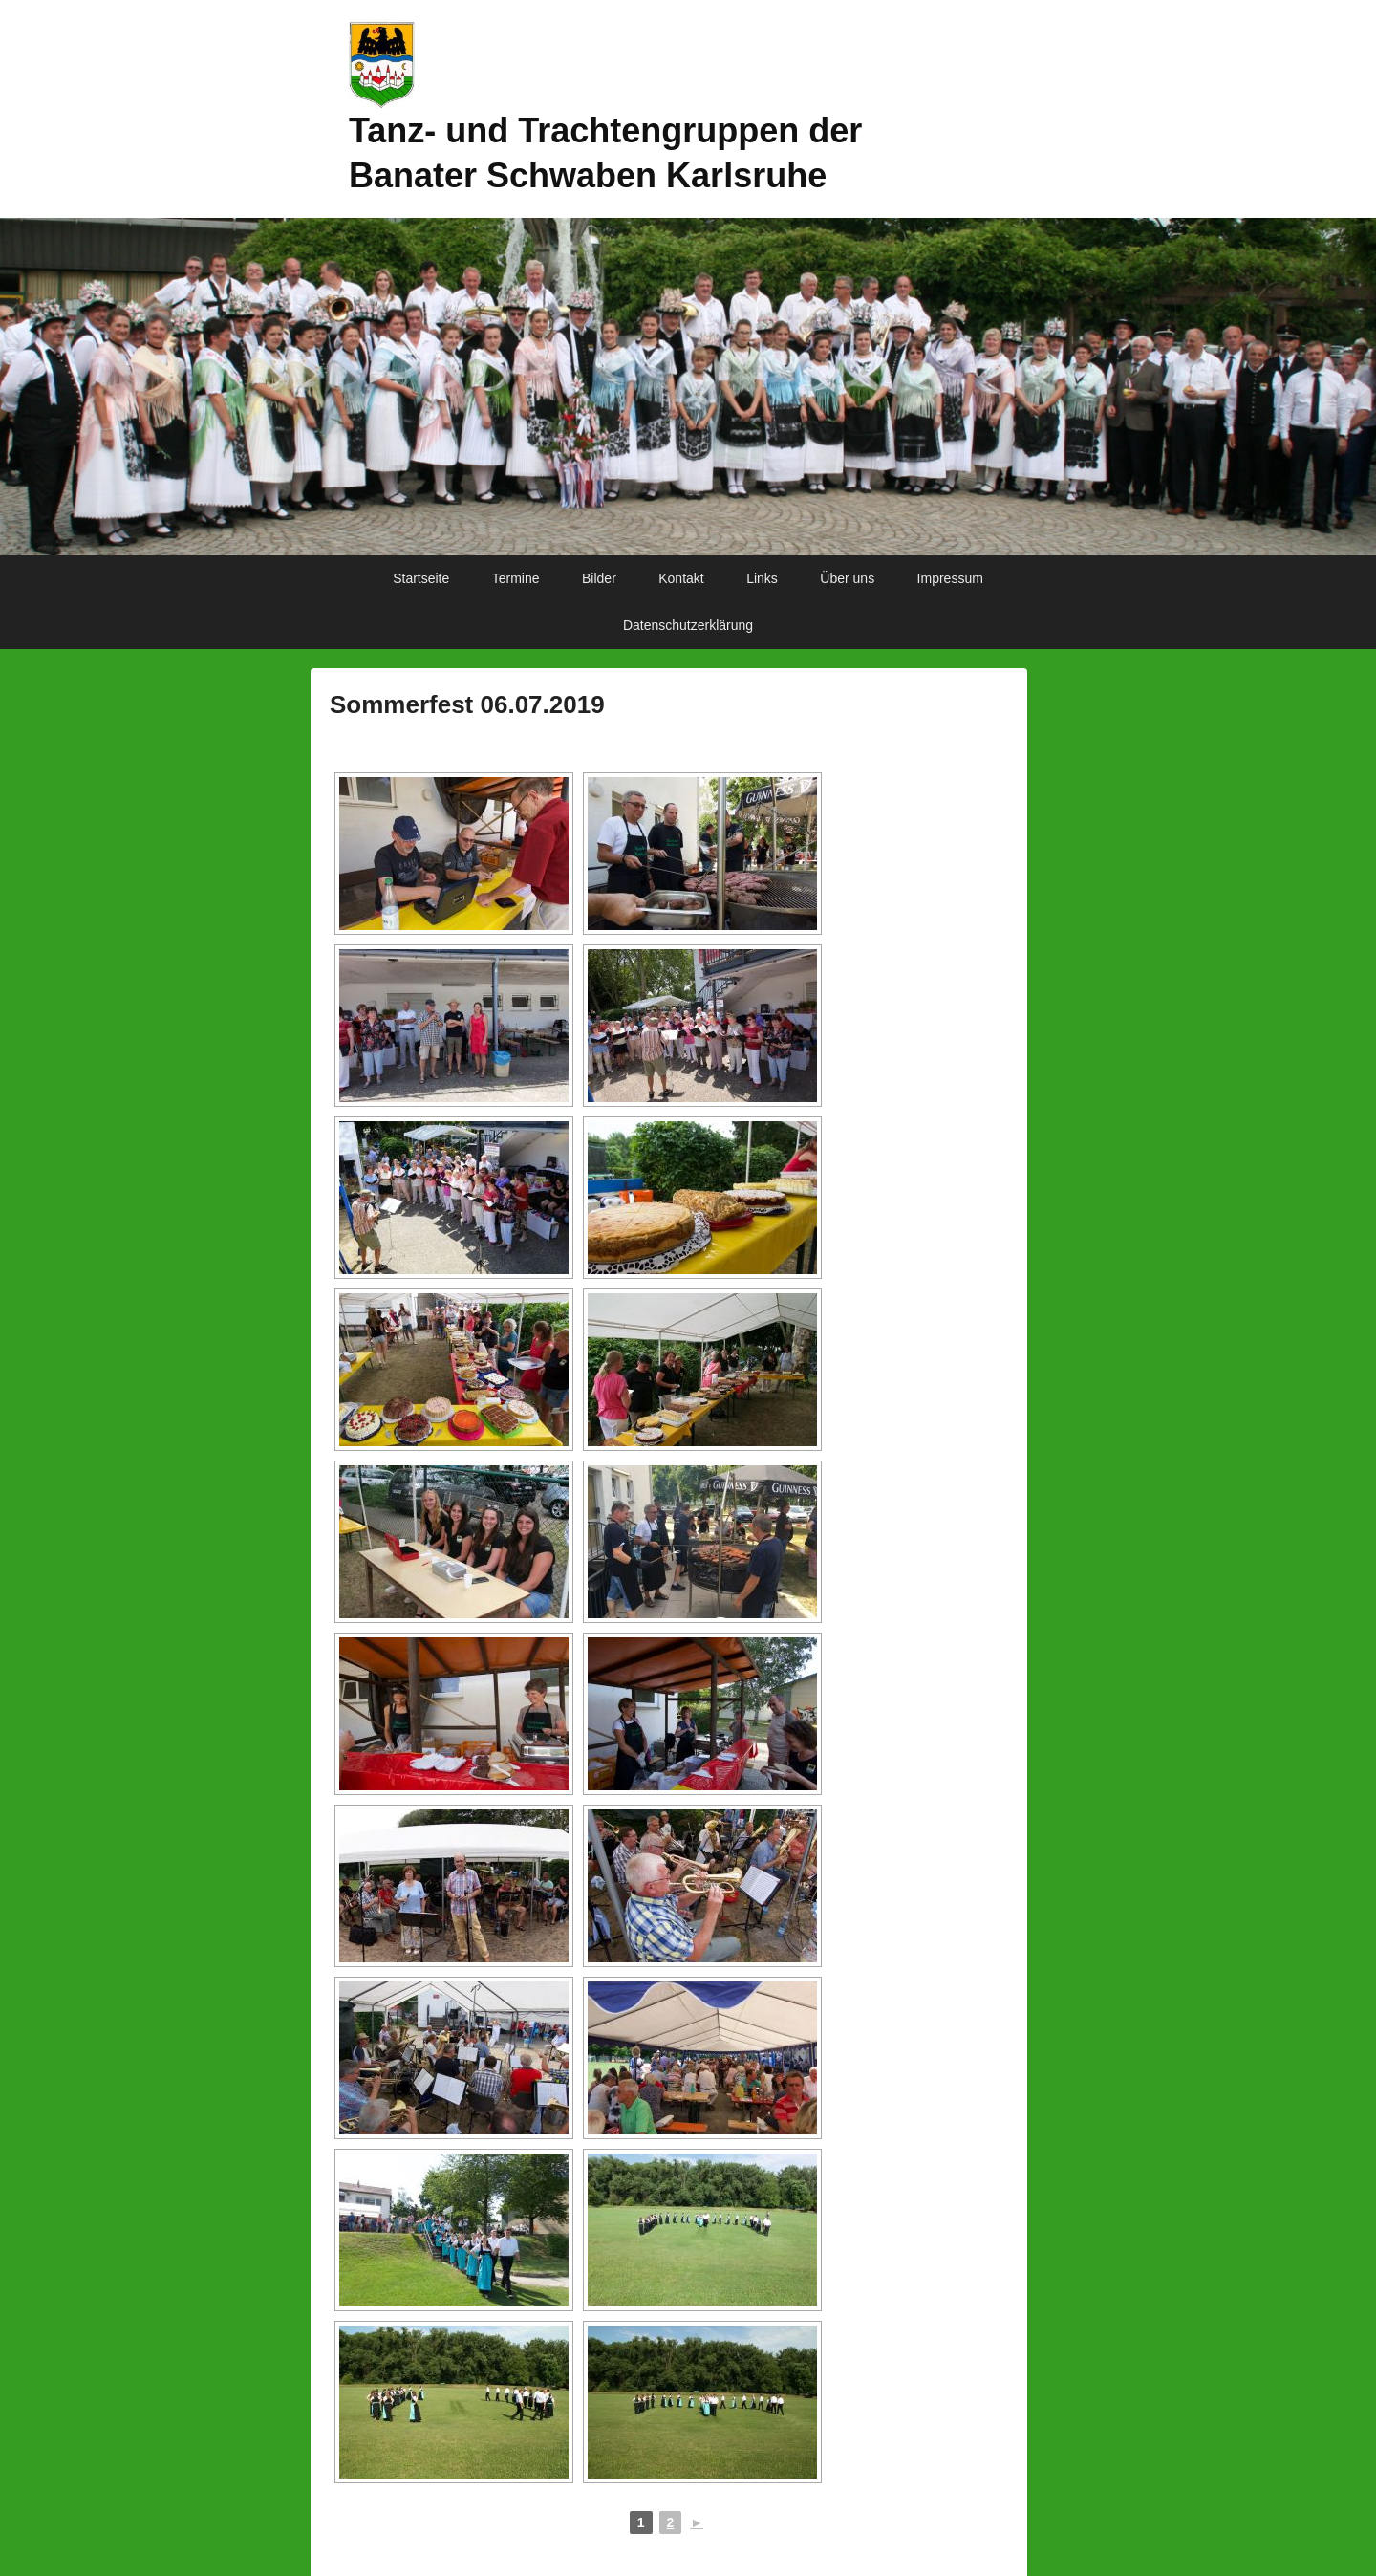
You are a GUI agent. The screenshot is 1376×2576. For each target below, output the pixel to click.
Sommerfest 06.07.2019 (467, 704)
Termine (516, 578)
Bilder (599, 578)
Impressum (950, 578)
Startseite (421, 578)
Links (762, 578)
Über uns (847, 578)
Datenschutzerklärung (688, 625)
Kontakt (680, 578)
